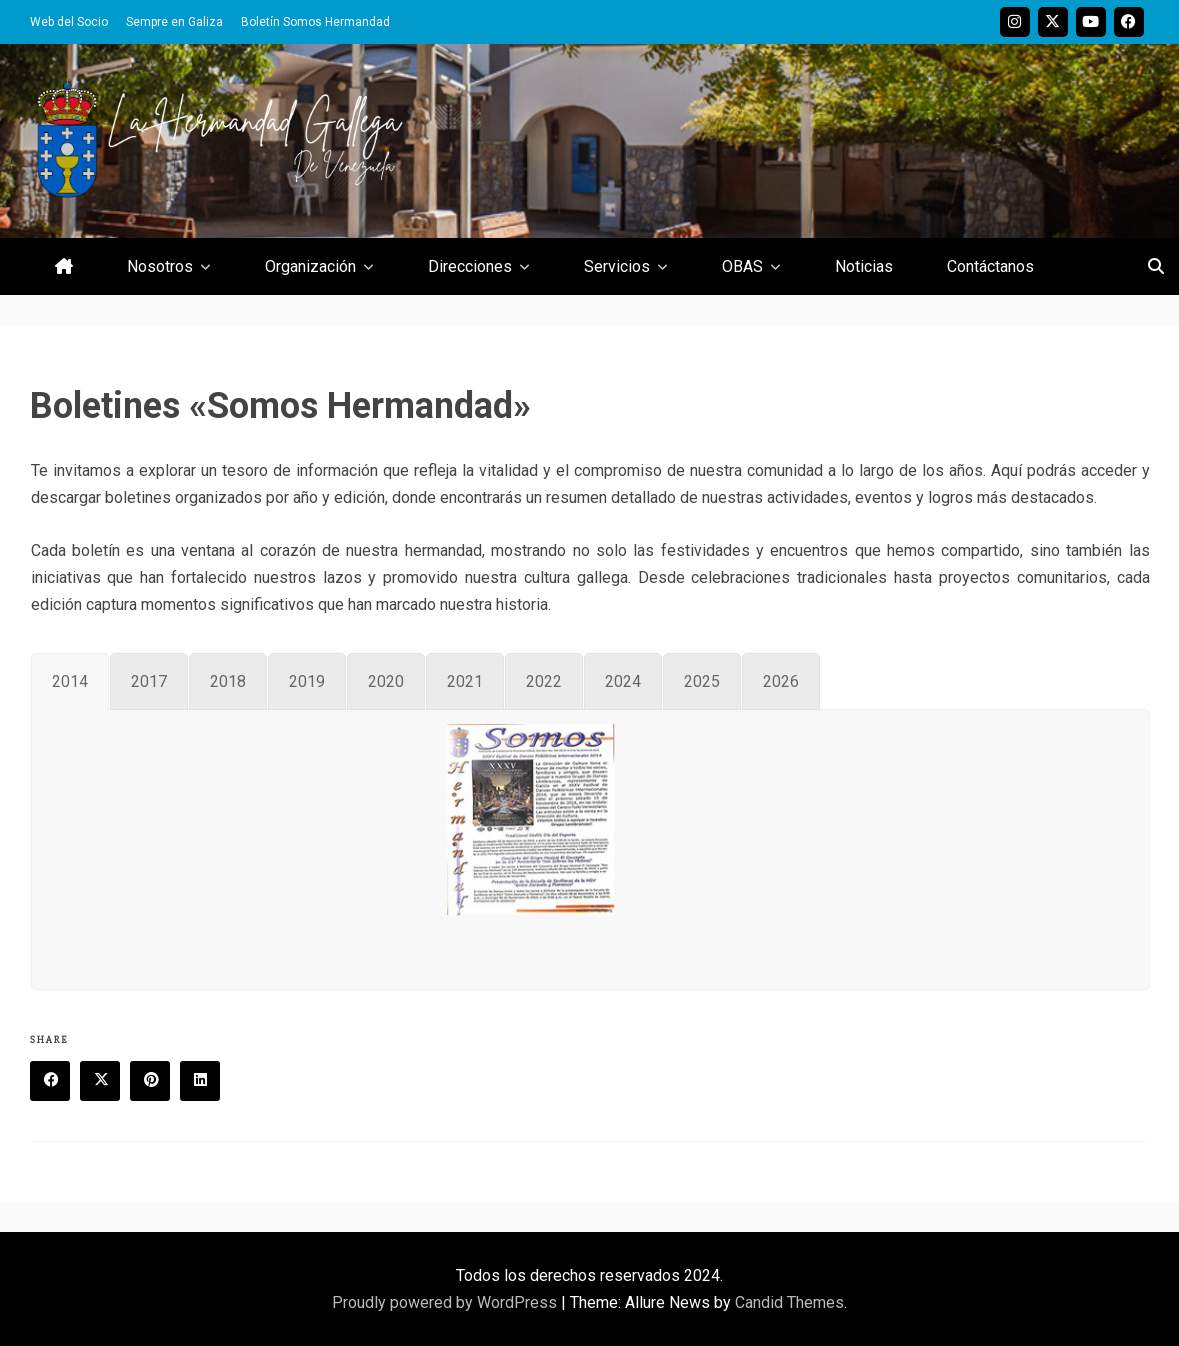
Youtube (1091, 22)
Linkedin (207, 1082)
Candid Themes (789, 1302)
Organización (310, 266)
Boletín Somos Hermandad (315, 22)
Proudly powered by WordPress (446, 1302)
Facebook (1129, 22)
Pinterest (157, 1082)
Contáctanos (990, 266)
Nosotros (160, 266)
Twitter (1053, 22)
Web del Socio (69, 22)
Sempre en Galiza (174, 22)
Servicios (617, 266)
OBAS (742, 266)
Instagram (1015, 22)
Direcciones (470, 266)
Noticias (864, 266)
